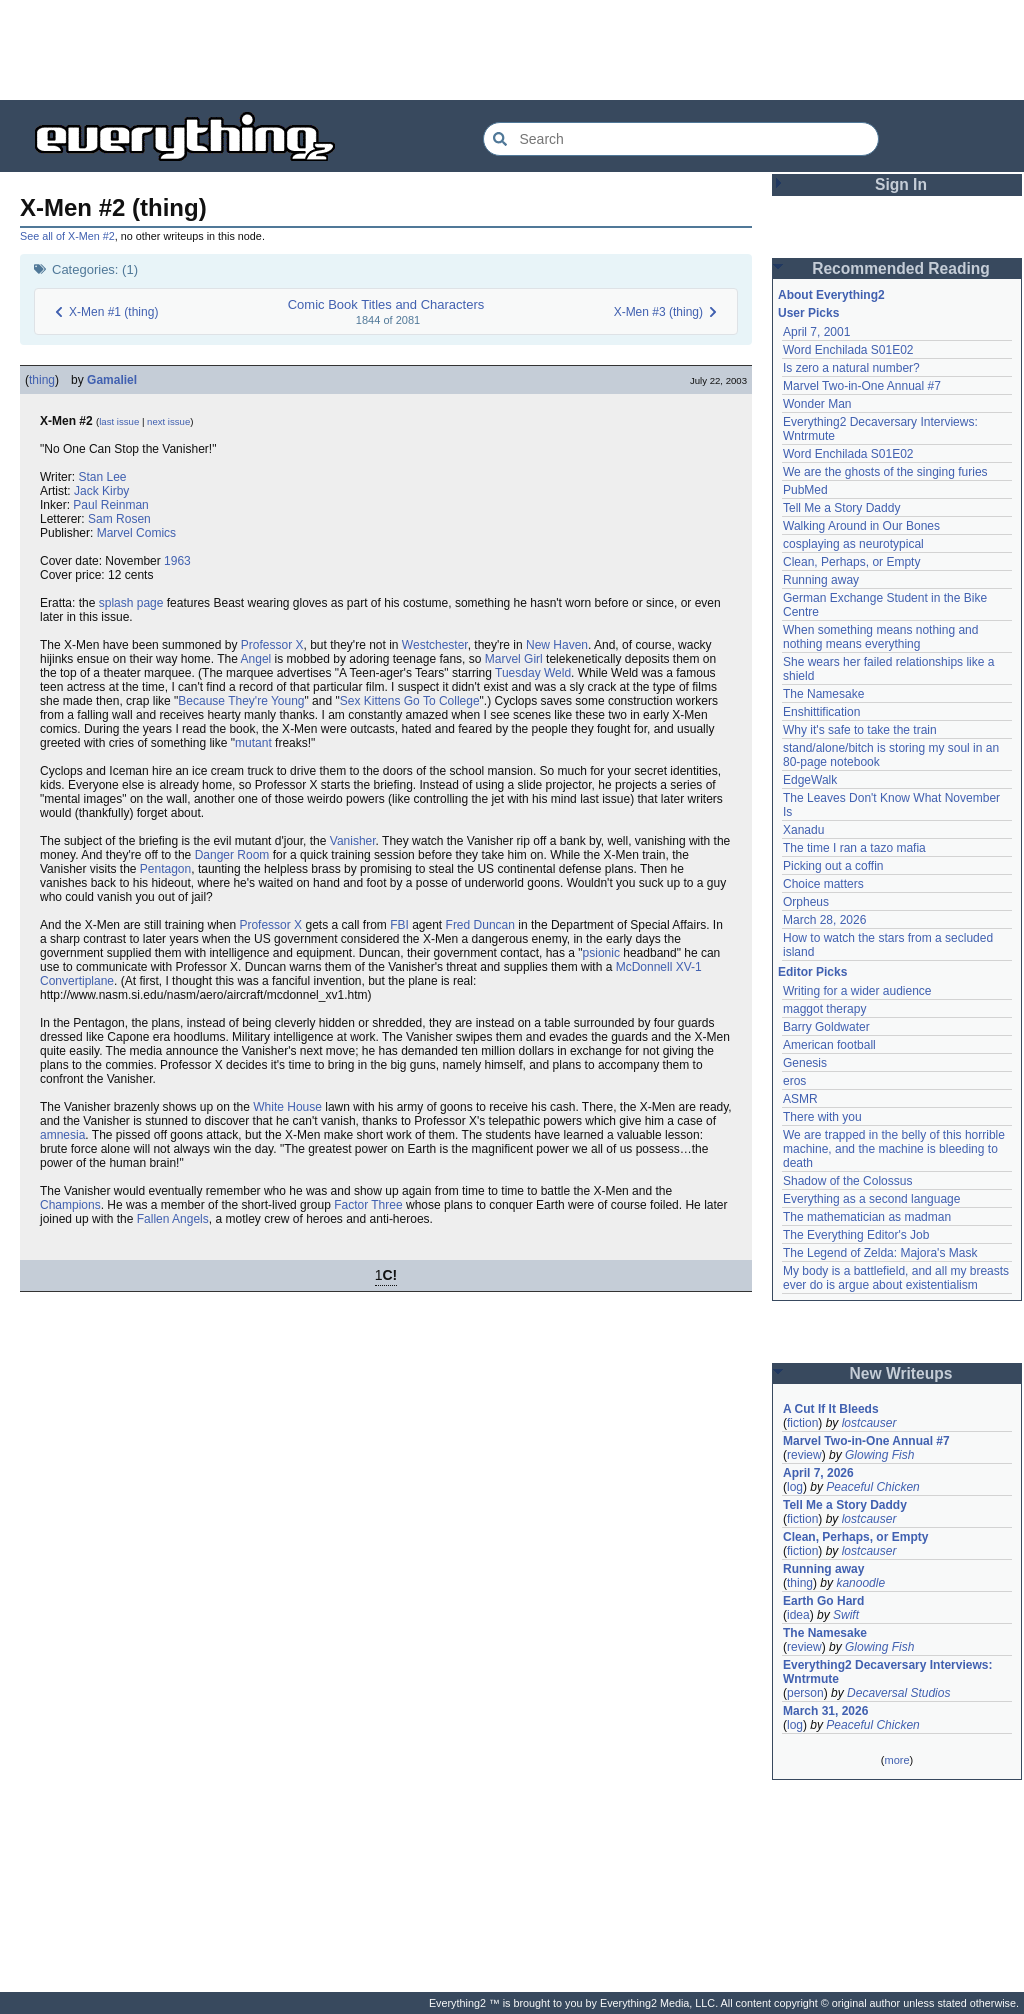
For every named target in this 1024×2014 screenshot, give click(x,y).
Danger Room (232, 855)
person (805, 1693)
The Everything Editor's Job (856, 1235)
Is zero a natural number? (851, 368)
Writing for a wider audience (857, 991)
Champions (70, 1205)
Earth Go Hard (823, 1601)
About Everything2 (831, 295)
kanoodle (860, 1583)
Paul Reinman (110, 505)
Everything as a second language (871, 1199)
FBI (399, 925)
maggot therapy (824, 1009)
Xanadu (803, 830)
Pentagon (165, 869)
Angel (256, 659)
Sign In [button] (901, 184)
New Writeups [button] (901, 1373)
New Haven (557, 645)
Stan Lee (102, 477)
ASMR (800, 1099)
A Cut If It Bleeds (831, 1409)
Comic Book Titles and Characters (386, 304)
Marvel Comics (136, 533)
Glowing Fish (879, 1455)
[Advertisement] (512, 50)
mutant (253, 743)
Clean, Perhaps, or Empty (851, 562)
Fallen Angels (173, 1219)
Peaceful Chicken (872, 1487)
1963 (177, 561)
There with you (822, 1117)
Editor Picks (812, 972)
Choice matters (823, 884)
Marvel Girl (514, 659)
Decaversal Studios (898, 1693)
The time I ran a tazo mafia (854, 848)
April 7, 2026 (818, 1473)
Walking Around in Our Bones (861, 526)
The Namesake (823, 694)
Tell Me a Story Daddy (841, 508)
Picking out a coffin (833, 866)
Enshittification (821, 712)
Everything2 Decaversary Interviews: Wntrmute (887, 1672)
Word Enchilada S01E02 (848, 350)
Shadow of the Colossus (847, 1181)
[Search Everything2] (681, 139)
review (804, 1455)
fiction (802, 1423)
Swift (846, 1615)
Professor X (272, 645)
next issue (168, 421)
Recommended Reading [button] (901, 268)
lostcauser (869, 1423)
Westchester (435, 645)
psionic (601, 953)
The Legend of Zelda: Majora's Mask (880, 1253)
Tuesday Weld (533, 673)
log (795, 1487)
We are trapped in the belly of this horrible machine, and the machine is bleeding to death (894, 1149)
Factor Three (368, 1205)
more (896, 1760)
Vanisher (353, 841)
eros (794, 1081)
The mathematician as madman (867, 1217)
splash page (131, 603)
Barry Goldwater (826, 1027)
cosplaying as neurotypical (853, 544)
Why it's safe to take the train (860, 730)
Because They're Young (241, 701)
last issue (119, 421)
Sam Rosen (119, 519)
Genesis (805, 1063)
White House (287, 1107)
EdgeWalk (810, 780)
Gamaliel (112, 380)
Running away (821, 580)
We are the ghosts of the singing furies (885, 472)
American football (829, 1045)
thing (42, 380)
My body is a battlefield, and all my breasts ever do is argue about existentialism (896, 1278)
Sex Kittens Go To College (410, 701)
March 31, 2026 (825, 1711)
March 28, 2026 (824, 920)
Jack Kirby (101, 491)
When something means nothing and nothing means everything (880, 637)
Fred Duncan (480, 925)
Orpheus (806, 902)
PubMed (805, 490)
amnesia (62, 1135)
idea (798, 1615)
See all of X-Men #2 (67, 236)
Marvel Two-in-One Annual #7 (862, 386)
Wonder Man (817, 404)
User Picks (808, 313)
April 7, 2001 (816, 332)
